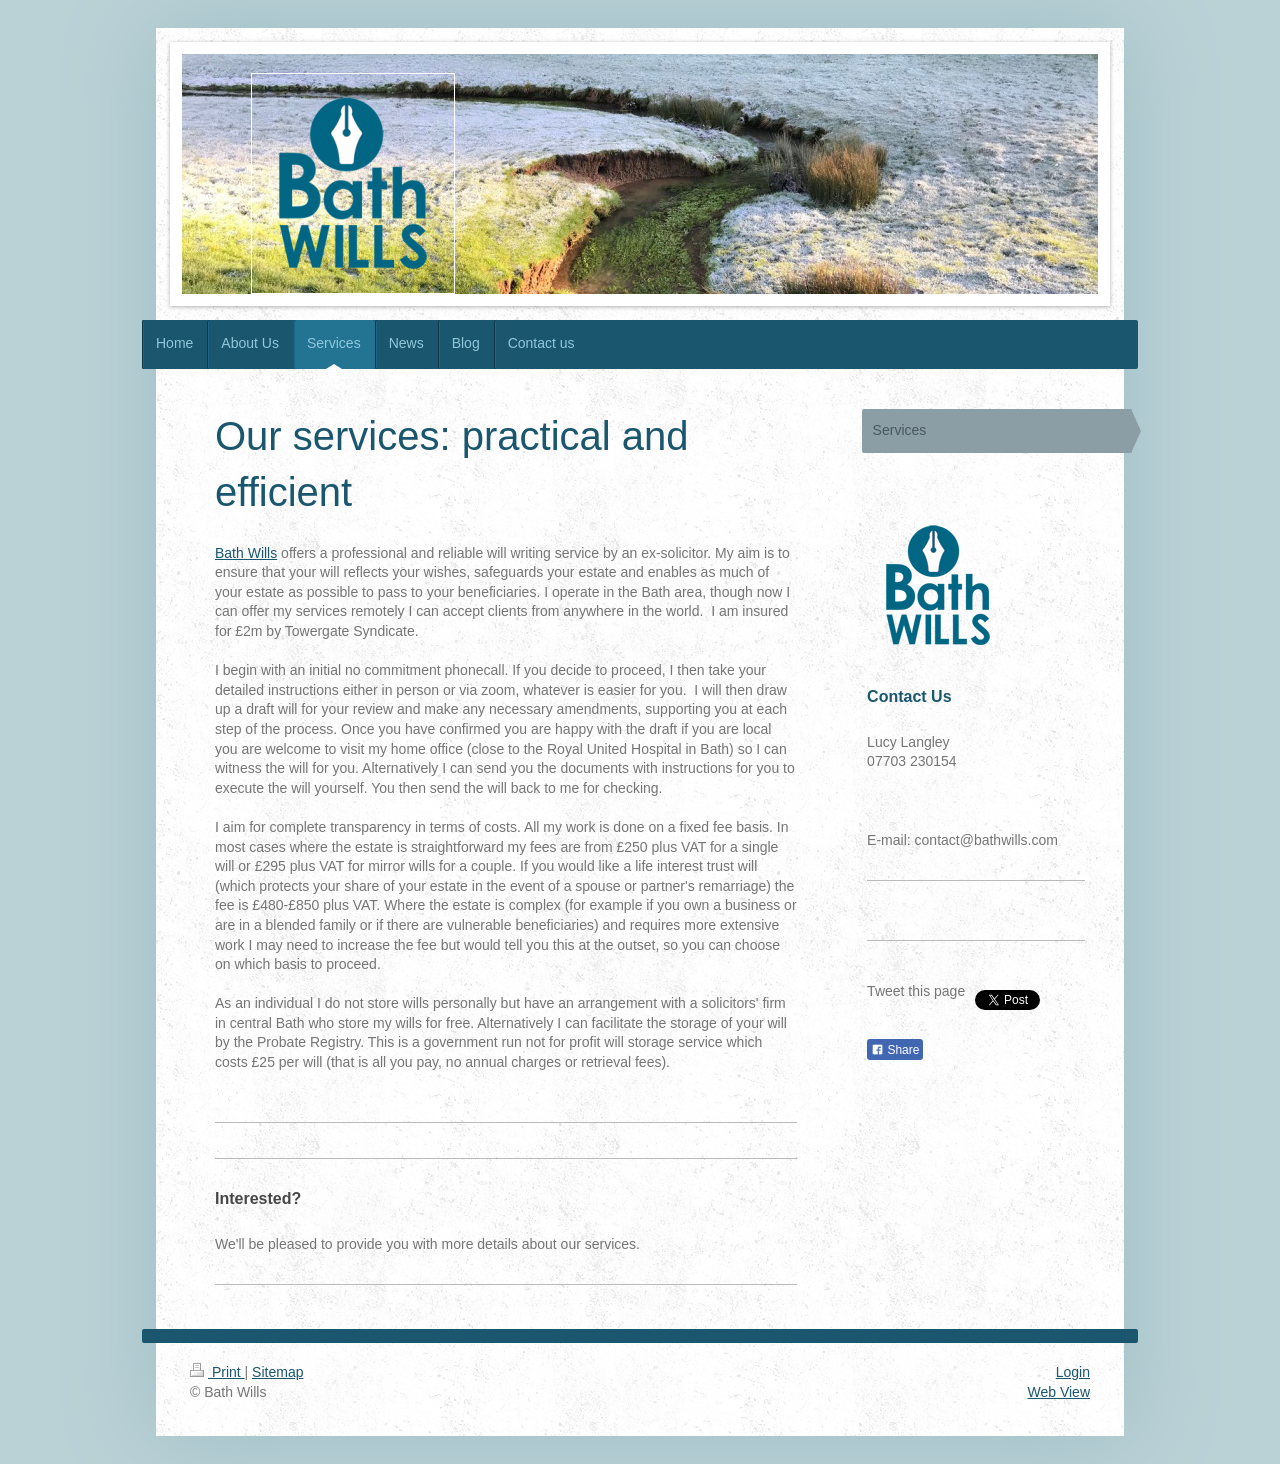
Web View (1058, 1392)
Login (1073, 1372)
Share (895, 1050)
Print (217, 1372)
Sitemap (277, 1372)
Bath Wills (246, 553)
